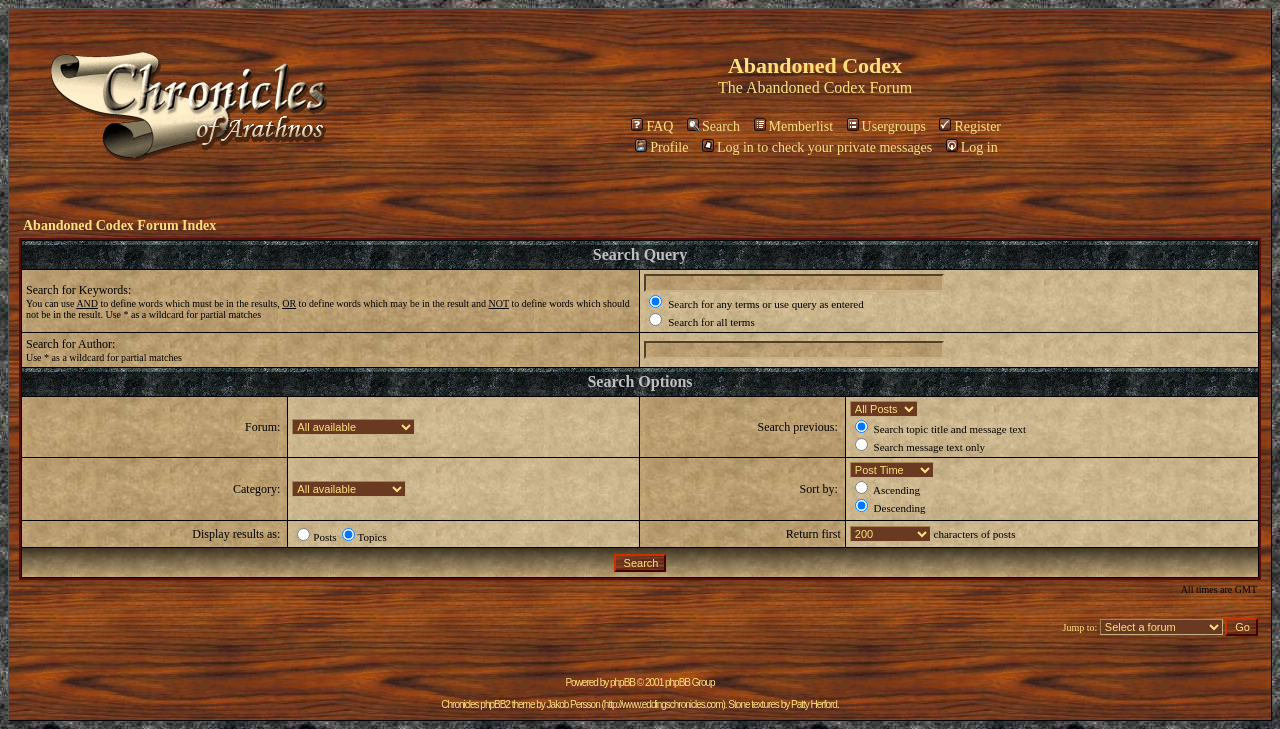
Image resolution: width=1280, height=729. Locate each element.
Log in (972, 147)
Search (713, 126)
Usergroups (886, 126)
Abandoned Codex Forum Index (119, 225)
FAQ (652, 126)
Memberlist (794, 126)
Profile (661, 147)
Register (970, 126)
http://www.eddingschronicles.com (663, 704)
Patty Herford (814, 704)
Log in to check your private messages (817, 147)
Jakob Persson (573, 704)
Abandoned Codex (806, 87)
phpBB (622, 682)
